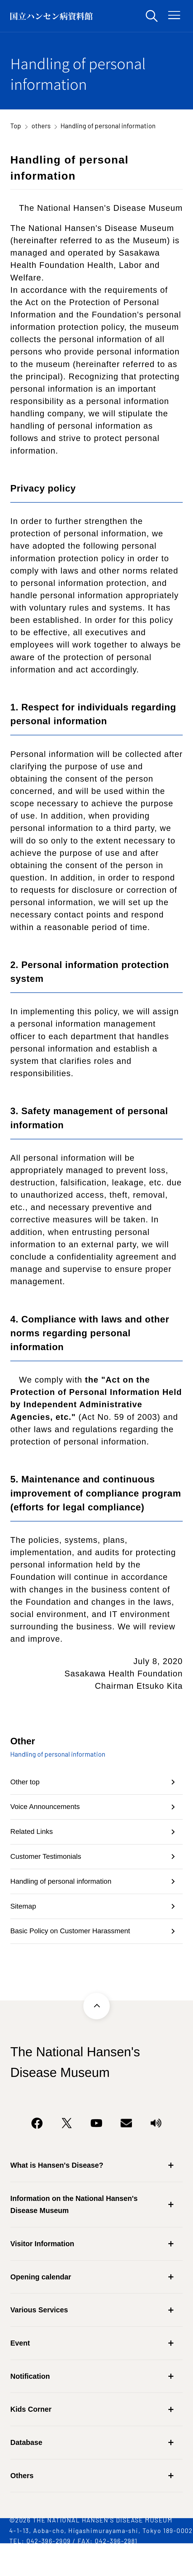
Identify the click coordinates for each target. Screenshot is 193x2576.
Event (20, 2373)
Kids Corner (31, 2439)
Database (26, 2472)
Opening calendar (40, 2307)
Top (15, 126)
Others (21, 2505)
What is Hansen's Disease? (56, 2195)
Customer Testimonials (51, 1871)
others (41, 126)
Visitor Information (42, 2273)
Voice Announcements (51, 1813)
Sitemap (25, 1929)
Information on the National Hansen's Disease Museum (74, 2234)
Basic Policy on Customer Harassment (80, 1958)
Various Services (39, 2340)
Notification (30, 2406)
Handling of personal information (69, 1900)
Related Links (35, 1842)
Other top (27, 1784)
